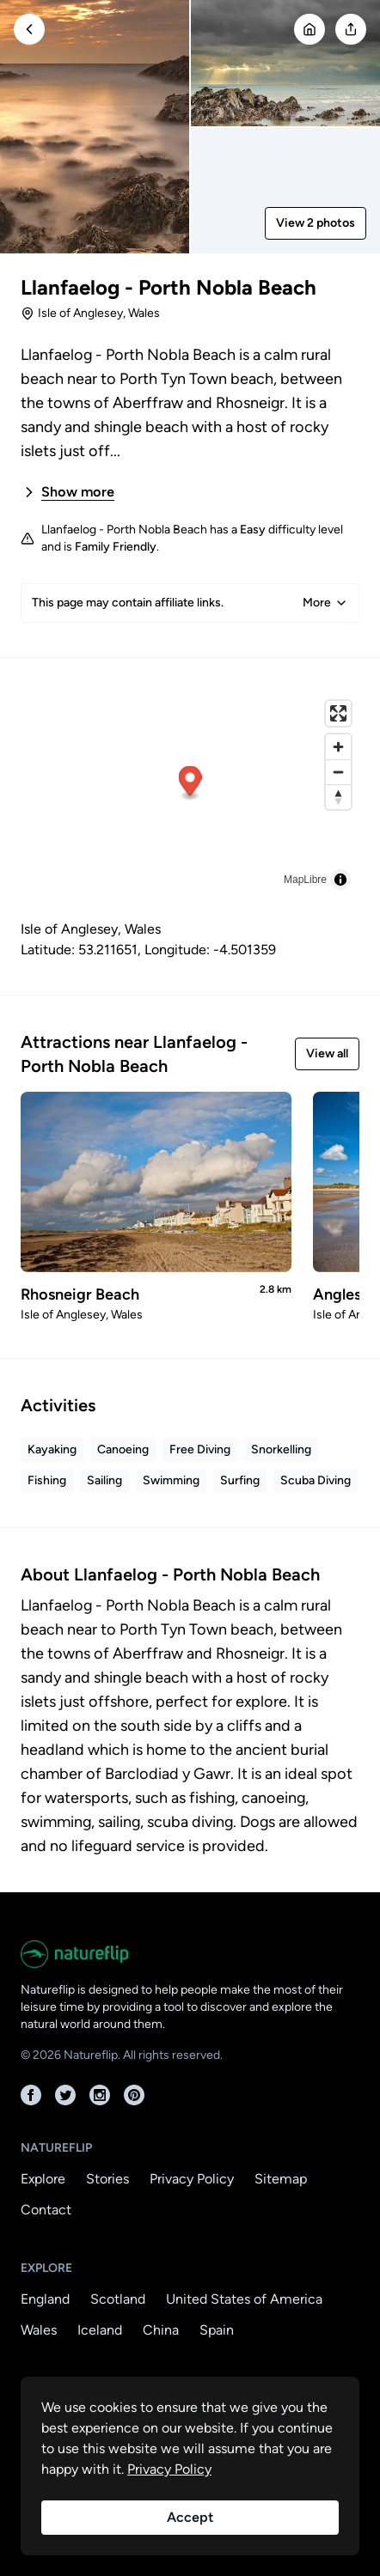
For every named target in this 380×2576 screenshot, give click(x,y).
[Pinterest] (134, 2095)
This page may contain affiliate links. (190, 603)
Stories (107, 2179)
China (161, 2330)
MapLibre (305, 880)
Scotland (117, 2299)
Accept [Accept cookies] (190, 2517)
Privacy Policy (192, 2179)
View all (327, 1053)
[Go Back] (29, 29)
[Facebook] (31, 2095)
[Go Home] (309, 29)
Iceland (99, 2330)
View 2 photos (315, 223)
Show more (67, 492)
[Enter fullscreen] (338, 713)
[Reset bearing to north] (338, 796)
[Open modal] (350, 29)
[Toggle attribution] (340, 879)
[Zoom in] (338, 746)
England (45, 2299)
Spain (216, 2330)
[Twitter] (65, 2095)
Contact (46, 2209)
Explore (43, 2179)
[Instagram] (99, 2095)
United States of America (244, 2299)
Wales (39, 2330)
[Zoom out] (338, 771)
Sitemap (280, 2179)
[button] (190, 783)
